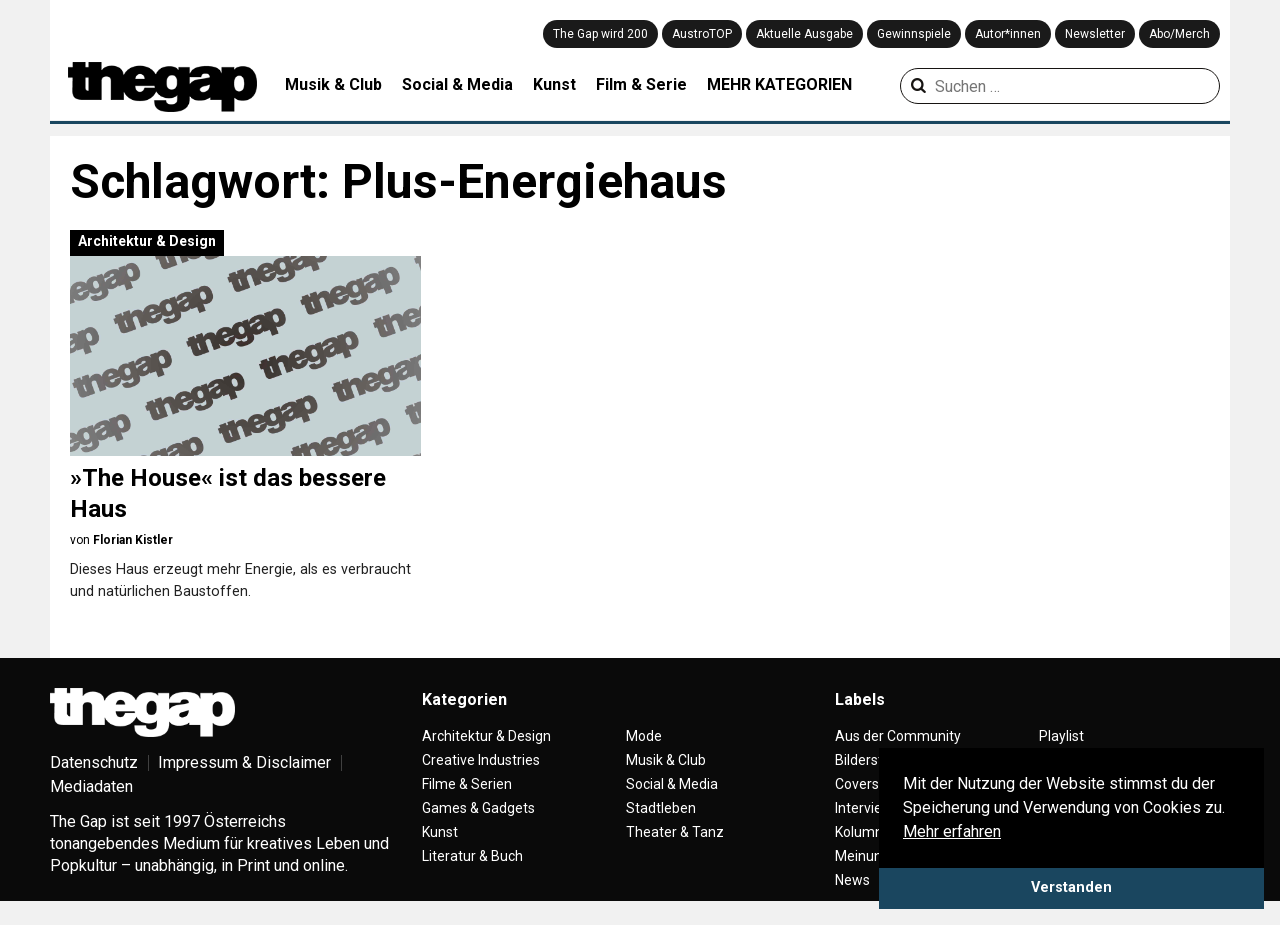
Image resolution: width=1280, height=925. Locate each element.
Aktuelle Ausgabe (804, 34)
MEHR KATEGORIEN (779, 84)
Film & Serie (641, 84)
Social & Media (457, 84)
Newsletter (1095, 34)
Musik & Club (333, 84)
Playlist (1061, 736)
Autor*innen (1008, 34)
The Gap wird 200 (600, 34)
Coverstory (869, 784)
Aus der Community (898, 736)
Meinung (862, 856)
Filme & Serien (467, 784)
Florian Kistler (133, 540)
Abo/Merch (1179, 34)
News (852, 880)
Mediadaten (91, 786)
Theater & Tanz (675, 832)
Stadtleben (661, 808)
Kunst (554, 84)
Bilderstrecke (876, 760)
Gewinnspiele (914, 34)
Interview (864, 808)
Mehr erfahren (952, 831)
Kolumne (863, 832)
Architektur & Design (147, 241)
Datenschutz (94, 762)
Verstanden (1071, 887)
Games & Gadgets (478, 808)
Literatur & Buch (472, 856)
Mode (644, 736)
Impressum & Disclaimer (244, 762)
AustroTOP (702, 34)
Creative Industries (481, 760)
